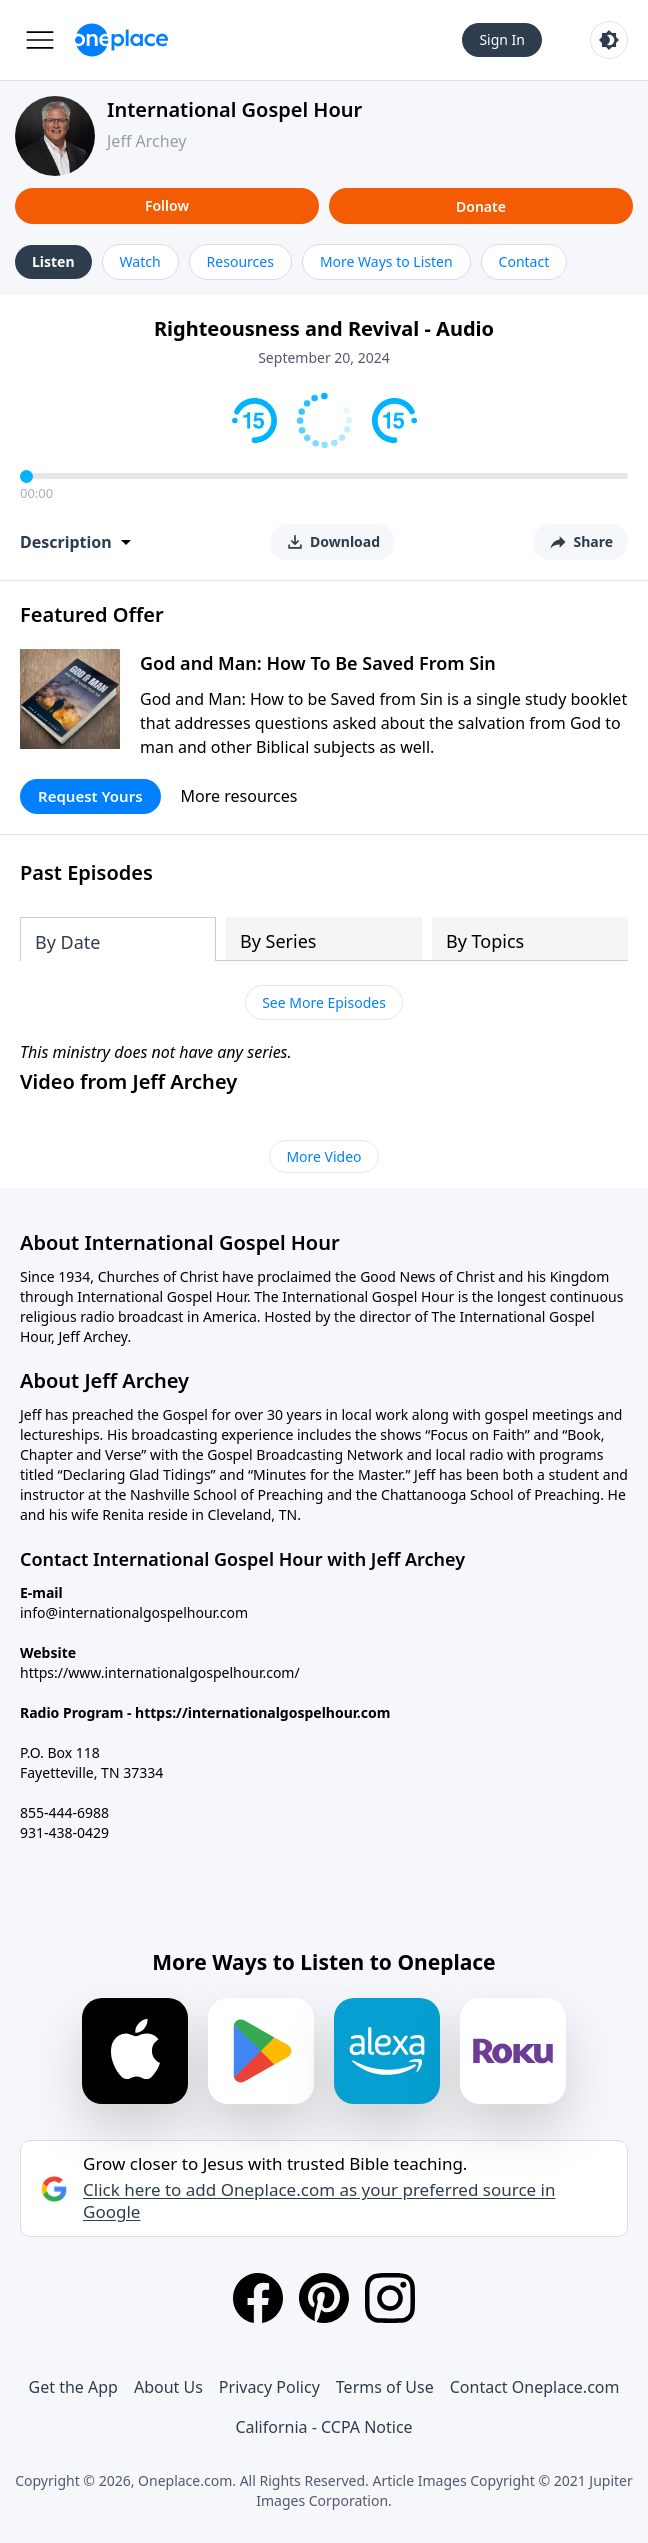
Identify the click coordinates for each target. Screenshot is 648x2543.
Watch (140, 261)
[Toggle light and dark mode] (609, 40)
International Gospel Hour (234, 109)
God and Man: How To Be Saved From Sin (318, 663)
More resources (239, 796)
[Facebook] (258, 2298)
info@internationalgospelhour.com (134, 1612)
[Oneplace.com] (121, 40)
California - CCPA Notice (323, 2427)
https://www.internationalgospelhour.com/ (160, 1672)
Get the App (73, 2387)
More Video (323, 1156)
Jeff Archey (147, 141)
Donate (481, 206)
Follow (167, 205)
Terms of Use (385, 2387)
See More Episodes (324, 1002)
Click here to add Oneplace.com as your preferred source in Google (319, 2201)
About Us (168, 2387)
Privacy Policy (269, 2387)
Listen (53, 261)
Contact (524, 261)
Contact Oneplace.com (535, 2387)
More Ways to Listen (386, 261)
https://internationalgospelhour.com (262, 1712)
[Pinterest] (324, 2298)
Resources (240, 261)
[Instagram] (390, 2298)
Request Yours (90, 796)
